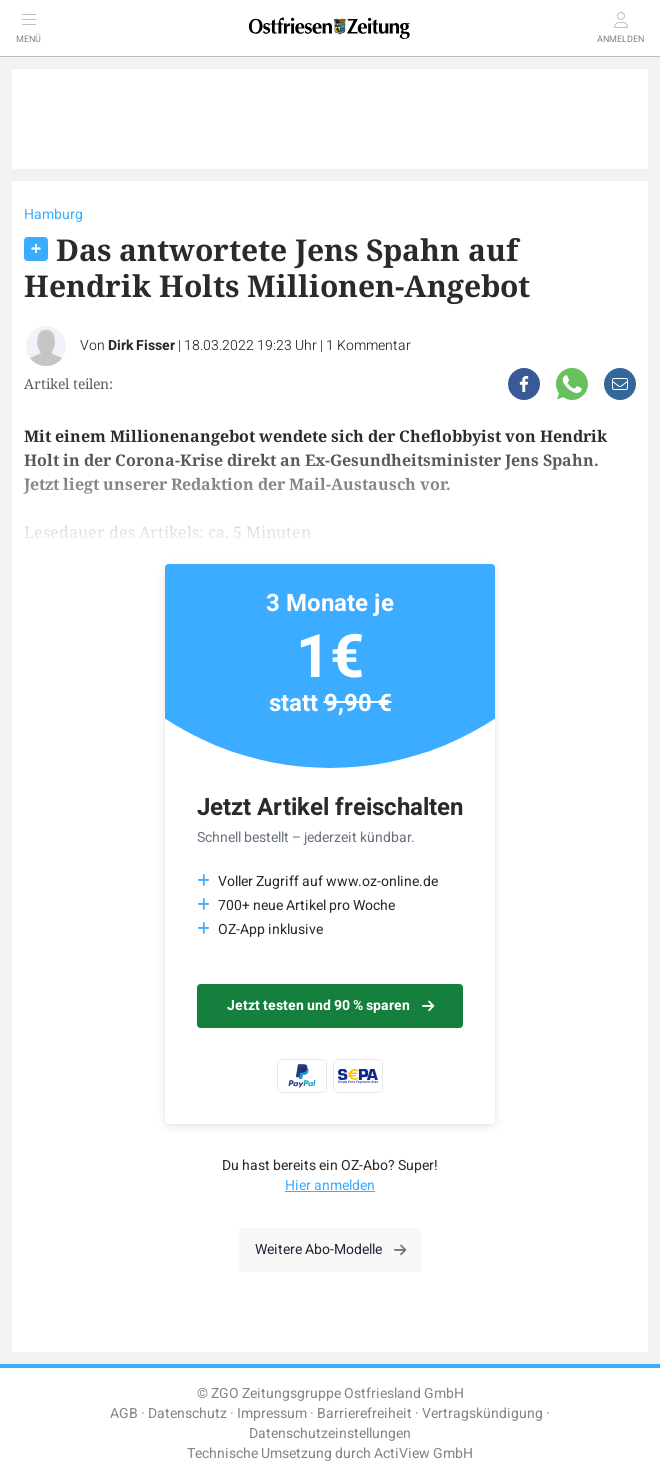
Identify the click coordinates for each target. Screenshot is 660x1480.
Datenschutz (187, 1413)
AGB (124, 1413)
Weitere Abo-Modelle (330, 1249)
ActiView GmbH (423, 1453)
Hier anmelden (330, 1185)
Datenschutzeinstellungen (330, 1433)
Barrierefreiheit (364, 1413)
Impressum (272, 1413)
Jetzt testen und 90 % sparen (330, 1005)
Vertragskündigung (482, 1413)
